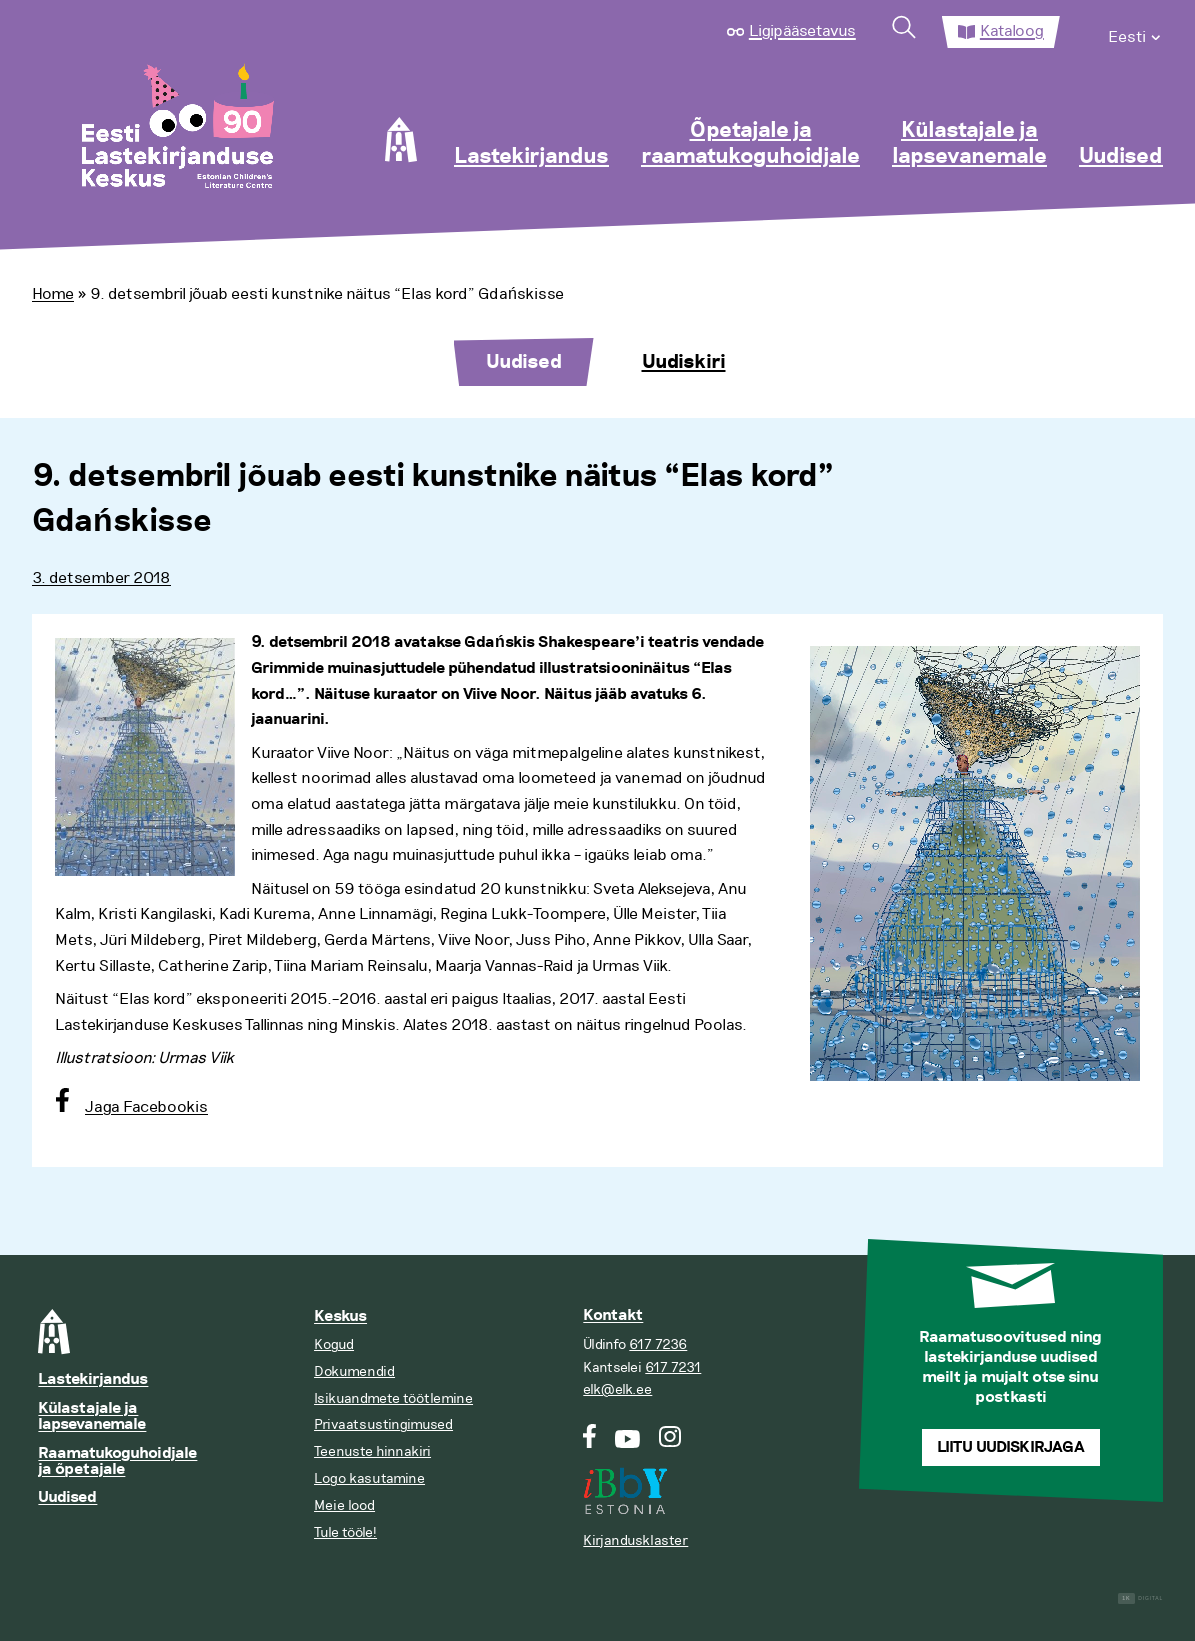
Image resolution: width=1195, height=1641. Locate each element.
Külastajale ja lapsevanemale (969, 144)
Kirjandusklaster (635, 1540)
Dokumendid (354, 1371)
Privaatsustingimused (383, 1424)
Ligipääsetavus (802, 31)
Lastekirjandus (531, 157)
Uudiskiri (684, 362)
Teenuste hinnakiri (372, 1451)
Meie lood (344, 1505)
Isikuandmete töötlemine (393, 1398)
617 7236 (658, 1344)
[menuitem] (1135, 32)
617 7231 (673, 1367)
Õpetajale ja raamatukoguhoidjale (750, 144)
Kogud (334, 1344)
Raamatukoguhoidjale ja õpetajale (117, 1461)
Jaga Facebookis (146, 1107)
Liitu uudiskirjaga (1011, 1447)
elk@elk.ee (617, 1389)
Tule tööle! (345, 1532)
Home (53, 294)
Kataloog (1012, 31)
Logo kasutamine (369, 1478)
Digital (1140, 1598)
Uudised (1121, 157)
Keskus (340, 1316)
